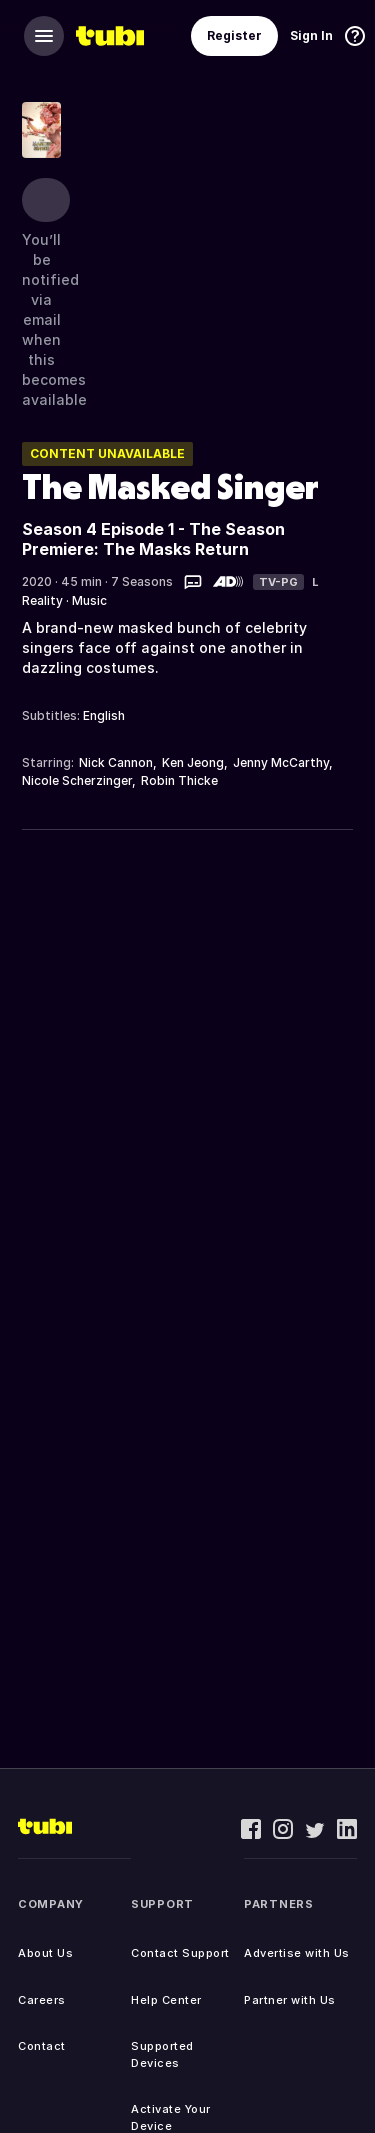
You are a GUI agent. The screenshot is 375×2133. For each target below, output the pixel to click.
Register (234, 35)
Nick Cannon (116, 762)
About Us (45, 1953)
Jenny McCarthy (281, 762)
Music (89, 600)
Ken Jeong (193, 762)
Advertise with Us (297, 1953)
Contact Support (180, 1953)
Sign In (311, 35)
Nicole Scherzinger (77, 780)
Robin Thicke (179, 780)
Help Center (166, 2000)
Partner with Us (290, 2000)
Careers (42, 2000)
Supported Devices (162, 2054)
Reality (42, 600)
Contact (42, 2046)
